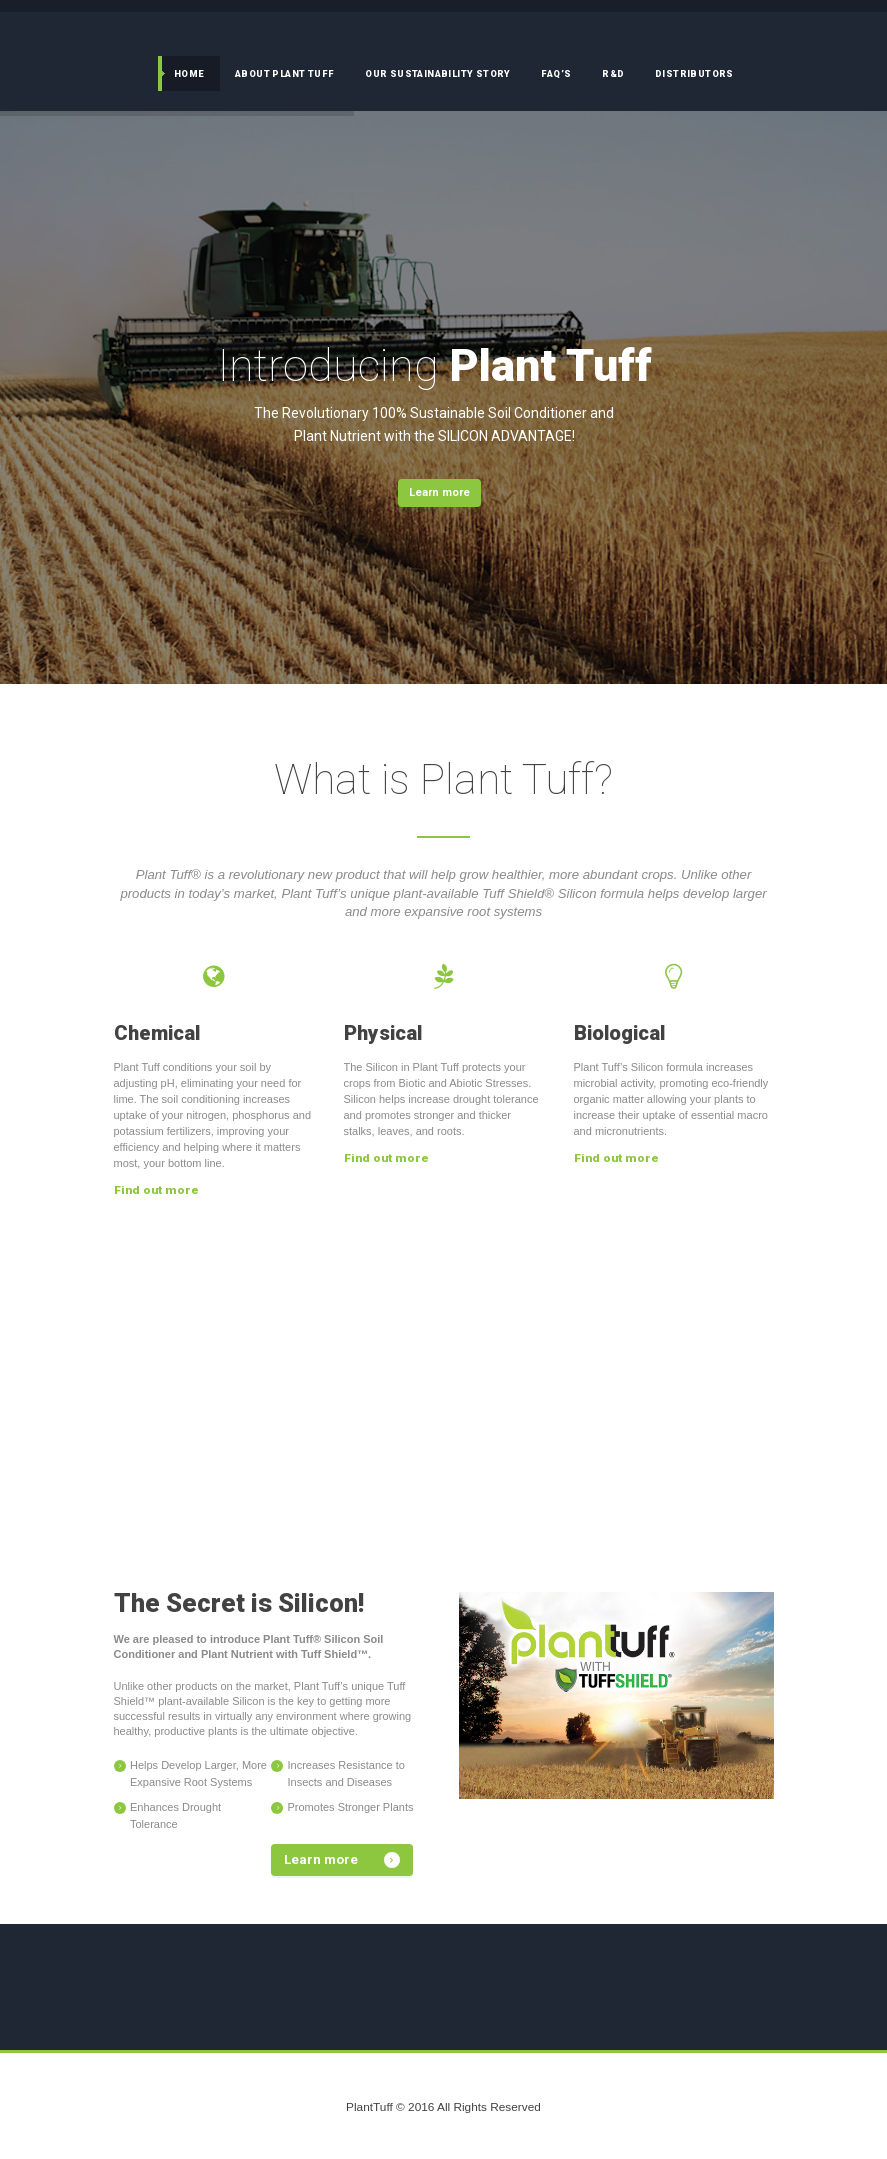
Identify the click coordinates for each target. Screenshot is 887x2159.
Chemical (157, 1033)
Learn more (439, 492)
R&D (613, 73)
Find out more (156, 1190)
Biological (619, 1033)
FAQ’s (556, 73)
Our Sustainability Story (438, 73)
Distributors (694, 73)
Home (189, 73)
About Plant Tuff (284, 73)
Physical (383, 1033)
